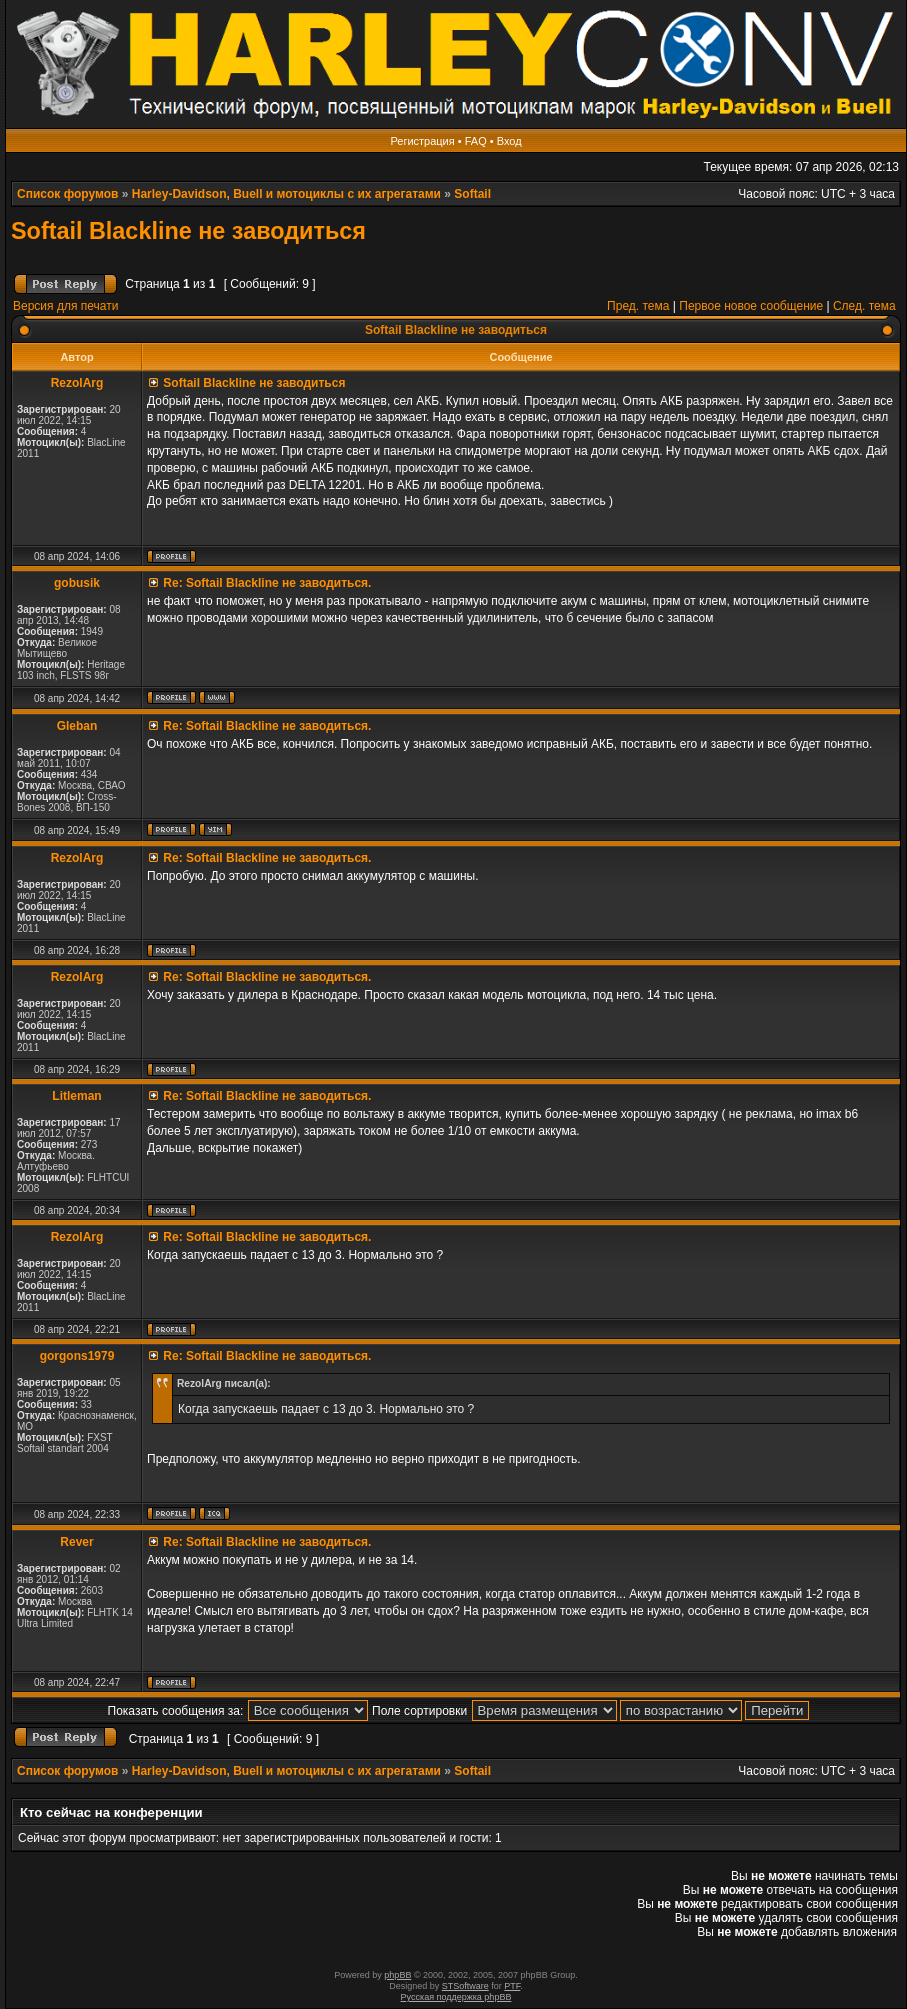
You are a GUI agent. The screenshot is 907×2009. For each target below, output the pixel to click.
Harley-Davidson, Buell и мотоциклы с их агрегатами (286, 194)
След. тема (864, 306)
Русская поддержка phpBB (456, 1997)
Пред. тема (638, 306)
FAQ (476, 141)
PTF (512, 1986)
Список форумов (67, 194)
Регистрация (422, 141)
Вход (509, 141)
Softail (472, 194)
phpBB (397, 1975)
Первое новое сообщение (751, 306)
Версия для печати (65, 306)
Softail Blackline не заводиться (188, 231)
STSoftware (465, 1986)
